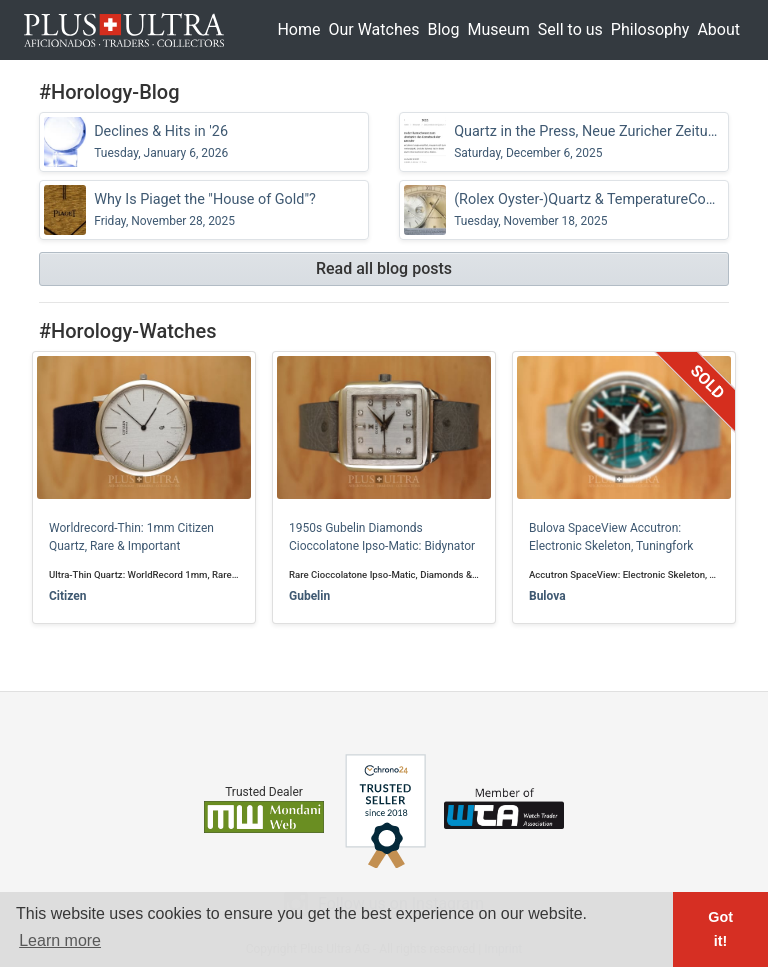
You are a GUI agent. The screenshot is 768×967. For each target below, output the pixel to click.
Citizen (67, 596)
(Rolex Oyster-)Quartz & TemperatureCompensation (589, 210)
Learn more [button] (60, 940)
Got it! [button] (720, 929)
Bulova (547, 596)
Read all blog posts (384, 268)
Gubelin (309, 596)
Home (298, 29)
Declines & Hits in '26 (161, 142)
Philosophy (650, 29)
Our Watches (373, 29)
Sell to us (570, 29)
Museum (498, 29)
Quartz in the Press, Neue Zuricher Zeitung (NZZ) (589, 142)
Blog (443, 29)
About (718, 29)
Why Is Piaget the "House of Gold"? (205, 210)
